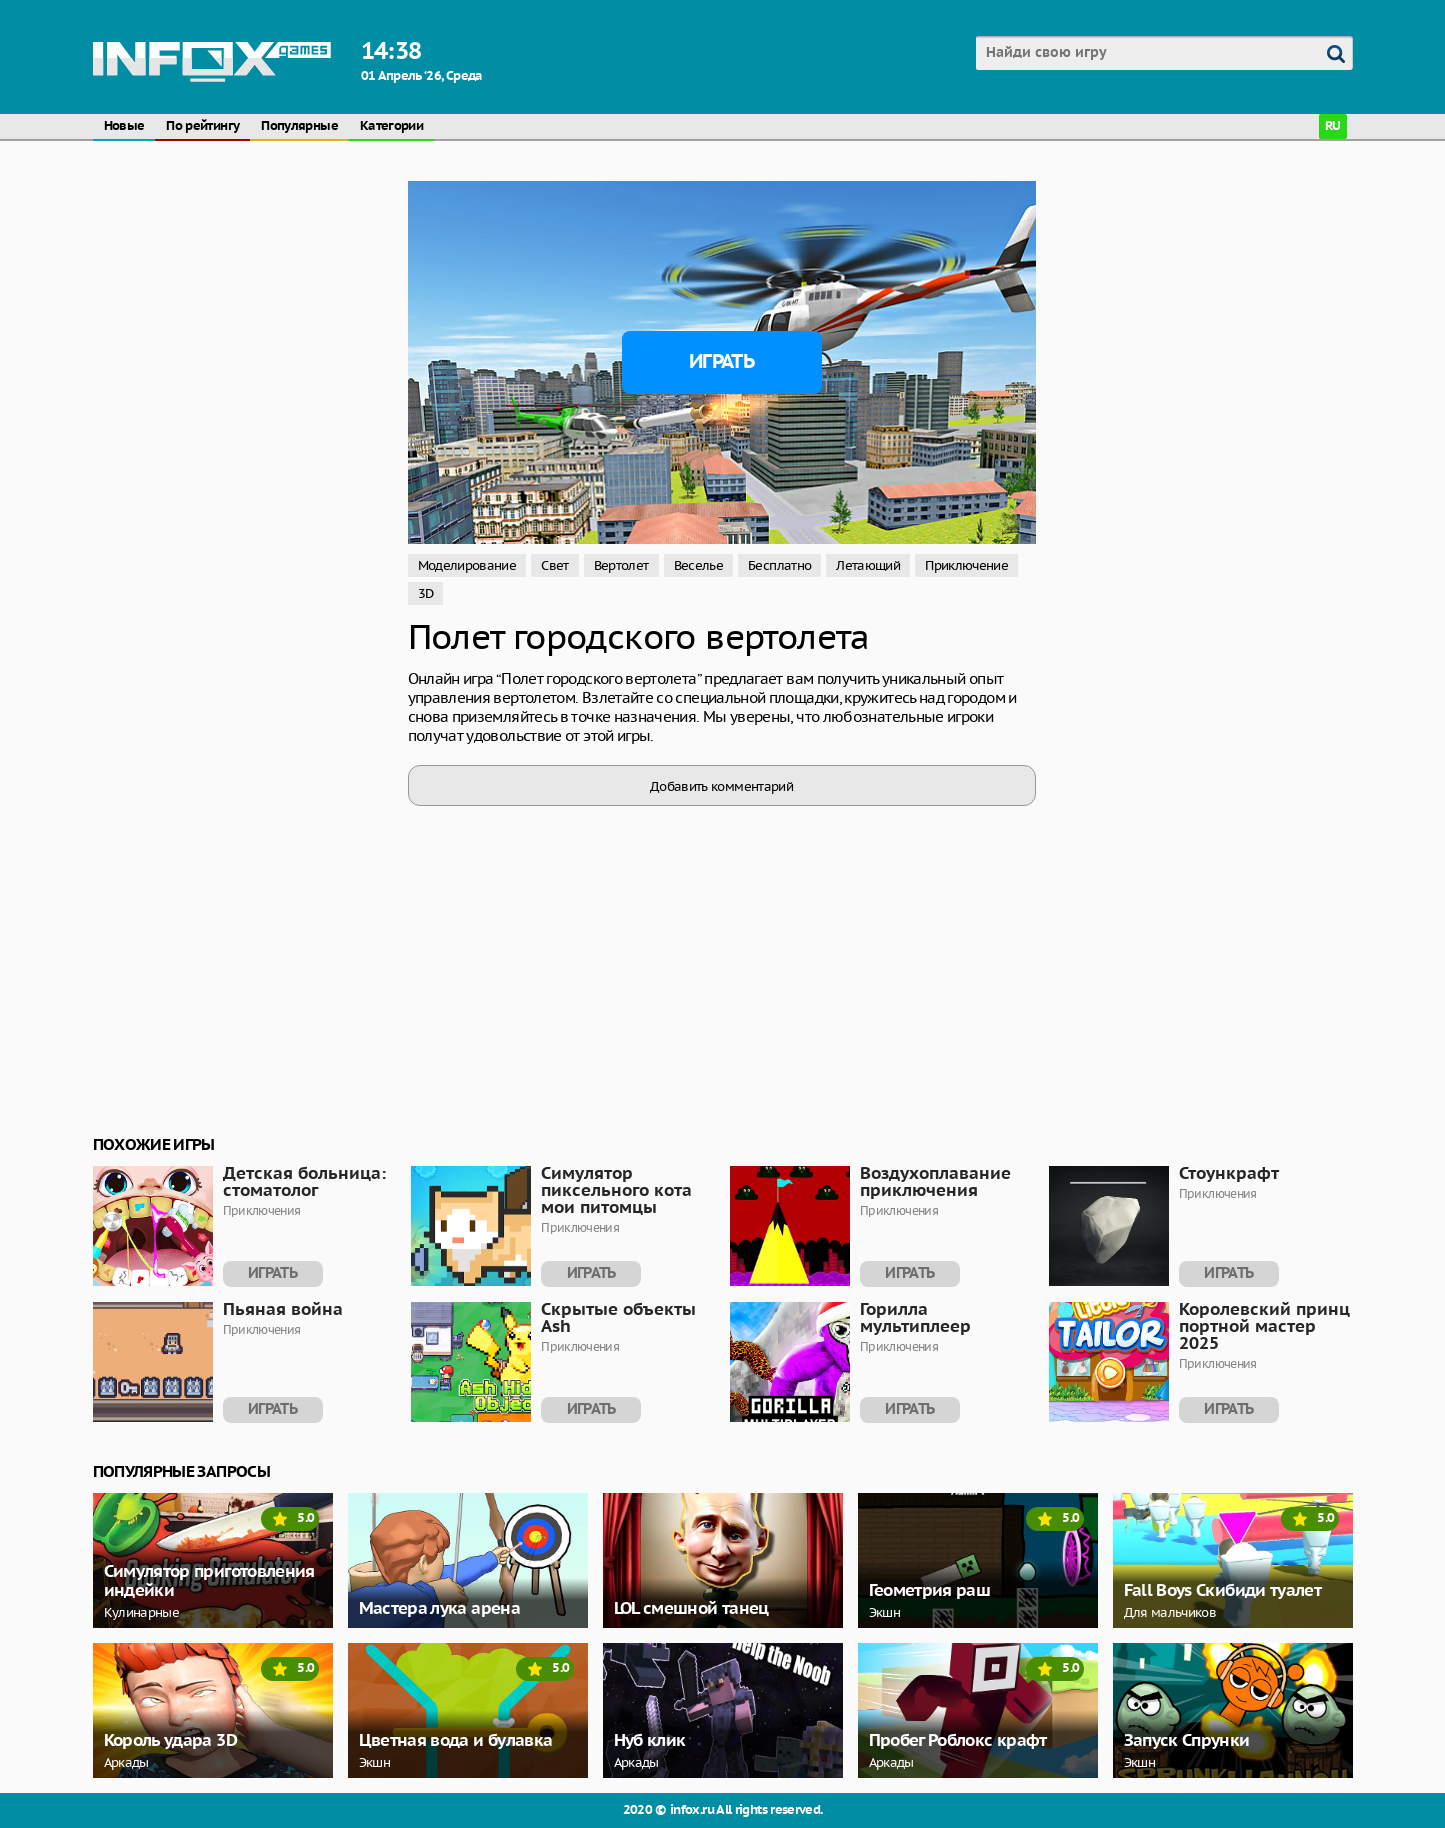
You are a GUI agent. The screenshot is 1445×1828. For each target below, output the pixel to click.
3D (426, 593)
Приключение (966, 565)
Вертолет (621, 565)
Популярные (299, 126)
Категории (391, 126)
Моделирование (467, 565)
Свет (554, 565)
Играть (721, 362)
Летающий (868, 565)
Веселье (699, 565)
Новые (124, 126)
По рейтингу (202, 126)
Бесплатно (779, 565)
